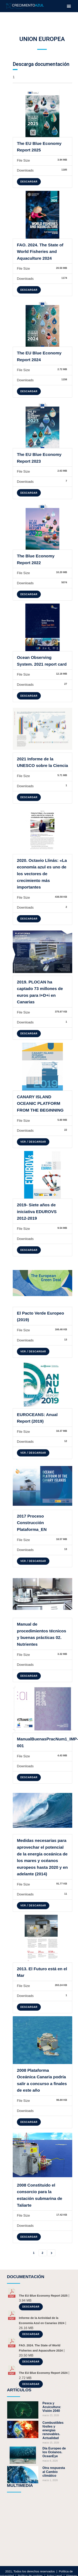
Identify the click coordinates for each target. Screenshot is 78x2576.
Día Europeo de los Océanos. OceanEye (54, 2452)
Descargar (28, 181)
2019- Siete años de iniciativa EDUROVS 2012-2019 (37, 1211)
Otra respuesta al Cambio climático (53, 2471)
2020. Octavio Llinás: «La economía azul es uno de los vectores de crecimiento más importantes (42, 873)
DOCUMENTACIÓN (25, 2276)
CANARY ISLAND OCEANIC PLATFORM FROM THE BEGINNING (40, 1103)
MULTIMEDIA (20, 2485)
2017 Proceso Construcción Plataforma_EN (32, 1523)
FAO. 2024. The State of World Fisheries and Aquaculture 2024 (40, 251)
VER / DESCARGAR (33, 1141)
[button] (68, 6)
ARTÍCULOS (19, 2390)
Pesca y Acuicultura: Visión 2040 (51, 2406)
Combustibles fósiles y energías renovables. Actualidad (52, 2430)
